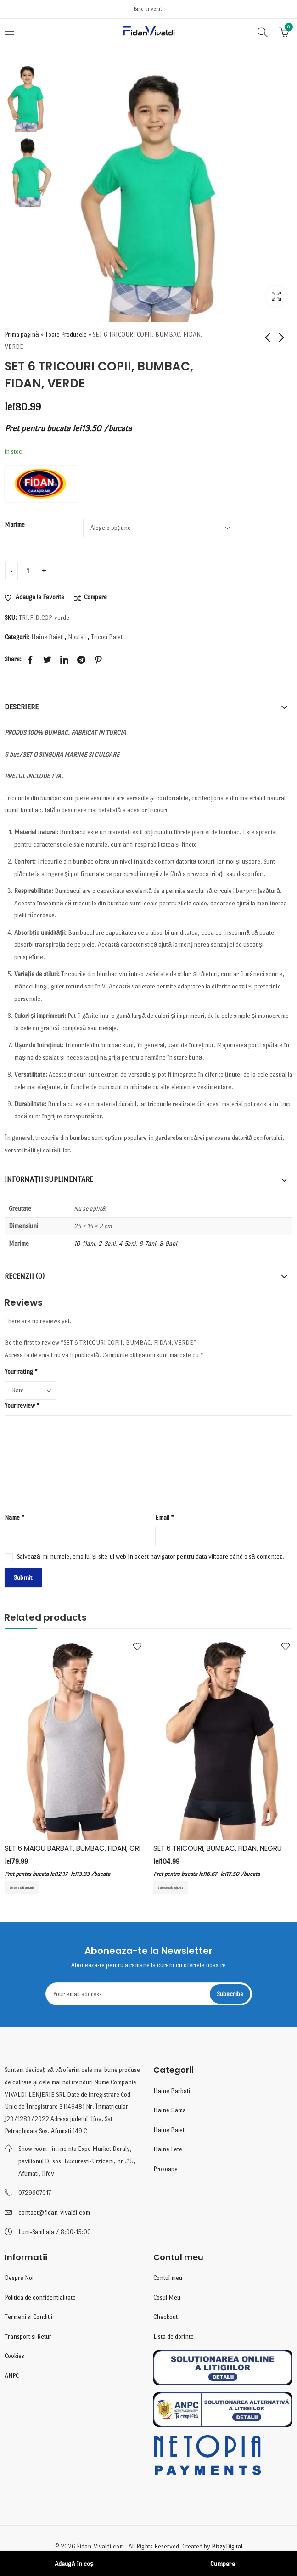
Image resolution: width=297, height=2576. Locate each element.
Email (164, 1517)
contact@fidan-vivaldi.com (54, 2214)
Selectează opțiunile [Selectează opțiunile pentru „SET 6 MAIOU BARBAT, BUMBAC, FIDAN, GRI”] (30, 1888)
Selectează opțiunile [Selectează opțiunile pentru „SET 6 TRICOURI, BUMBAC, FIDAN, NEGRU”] (179, 1888)
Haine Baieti (47, 636)
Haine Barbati (171, 2092)
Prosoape (165, 2171)
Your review (22, 1405)
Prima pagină (22, 334)
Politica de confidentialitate (40, 2299)
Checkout (165, 2319)
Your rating (21, 1371)
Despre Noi (19, 2280)
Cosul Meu (166, 2299)
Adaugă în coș (74, 2563)
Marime (15, 524)
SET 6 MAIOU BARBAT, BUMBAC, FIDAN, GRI (72, 1847)
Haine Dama (169, 2112)
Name (14, 1517)
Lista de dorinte (173, 2338)
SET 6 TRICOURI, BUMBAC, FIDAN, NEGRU (217, 1847)
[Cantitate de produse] (27, 570)
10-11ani (84, 1243)
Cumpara (222, 2563)
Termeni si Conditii (28, 2319)
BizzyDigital (227, 2548)
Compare (95, 596)
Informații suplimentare (49, 1179)
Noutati (77, 636)
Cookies (14, 2358)
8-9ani (168, 1243)
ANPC (12, 2377)
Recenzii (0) (25, 1276)
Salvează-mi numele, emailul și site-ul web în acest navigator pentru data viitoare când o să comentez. (150, 1556)
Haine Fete (167, 2151)
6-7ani (147, 1243)
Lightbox (276, 295)
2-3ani (107, 1243)
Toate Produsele (66, 334)
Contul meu (167, 2280)
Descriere (22, 706)
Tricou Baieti (107, 636)
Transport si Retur (28, 2338)
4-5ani (127, 1243)
